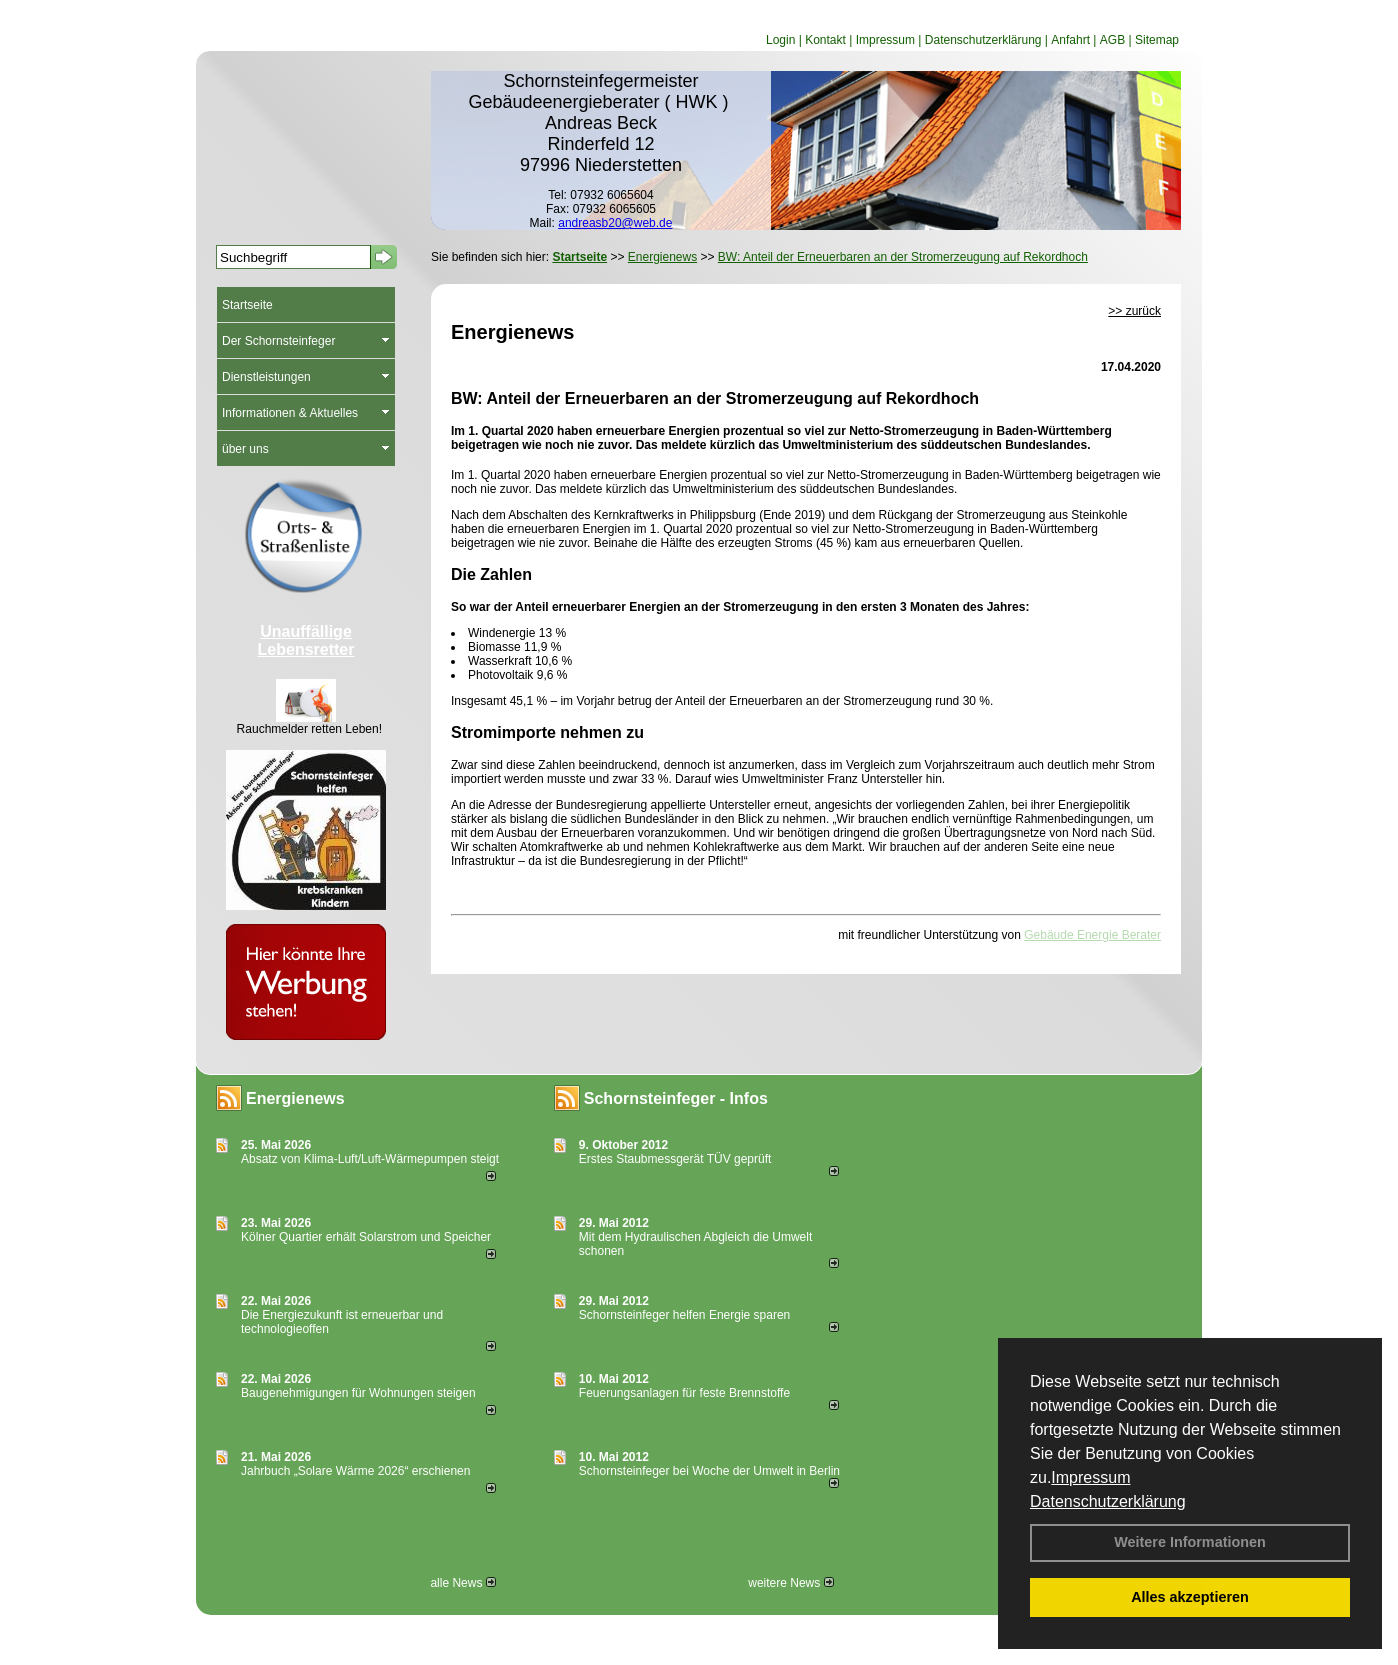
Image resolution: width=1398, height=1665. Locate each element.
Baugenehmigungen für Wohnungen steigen (358, 1393)
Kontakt (825, 40)
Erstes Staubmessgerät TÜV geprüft (675, 1159)
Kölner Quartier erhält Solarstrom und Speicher (366, 1237)
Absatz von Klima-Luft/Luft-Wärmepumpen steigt (370, 1159)
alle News (462, 1583)
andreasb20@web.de (615, 223)
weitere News (790, 1583)
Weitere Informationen (1190, 1542)
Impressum (1090, 1477)
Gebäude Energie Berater (1092, 935)
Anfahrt (1070, 40)
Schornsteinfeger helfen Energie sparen (684, 1315)
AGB (1112, 40)
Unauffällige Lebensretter (306, 640)
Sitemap (1157, 40)
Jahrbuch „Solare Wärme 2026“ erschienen (355, 1471)
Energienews (295, 1098)
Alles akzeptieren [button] (1190, 1597)
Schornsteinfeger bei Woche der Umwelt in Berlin (709, 1471)
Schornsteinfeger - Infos (676, 1098)
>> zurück (1134, 311)
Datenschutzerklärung (1108, 1501)
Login (780, 40)
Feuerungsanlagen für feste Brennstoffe (684, 1393)
